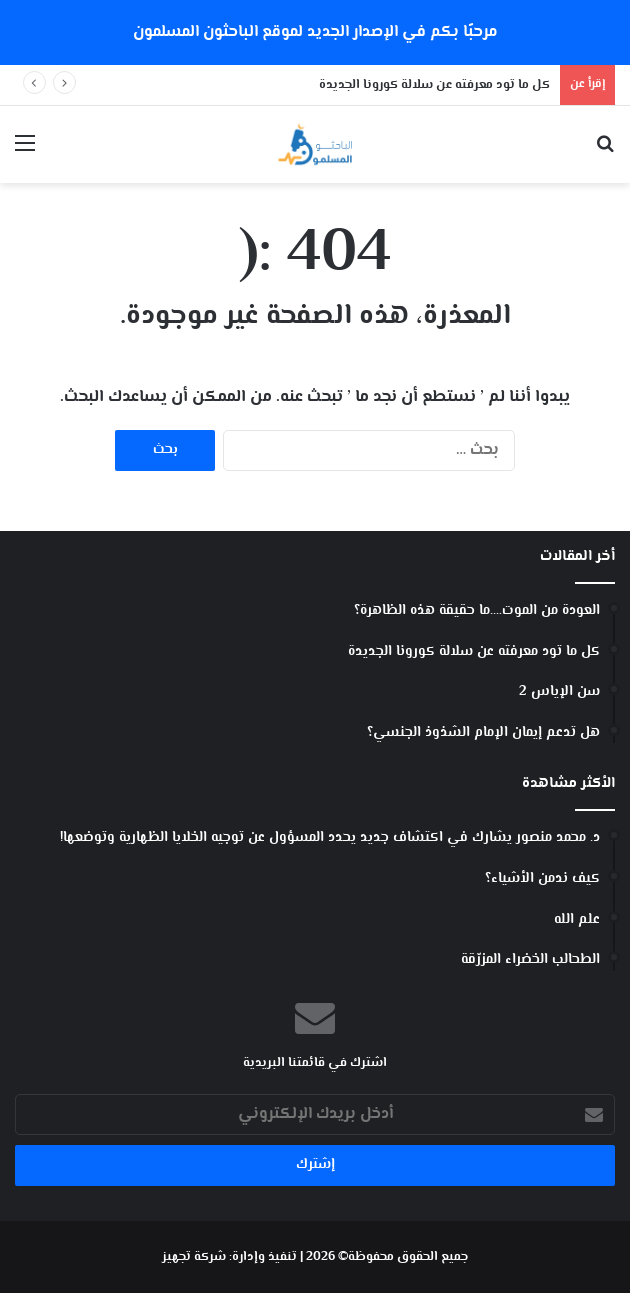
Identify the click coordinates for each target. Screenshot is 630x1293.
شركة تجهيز (194, 1257)
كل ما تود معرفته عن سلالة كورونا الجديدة (434, 85)
